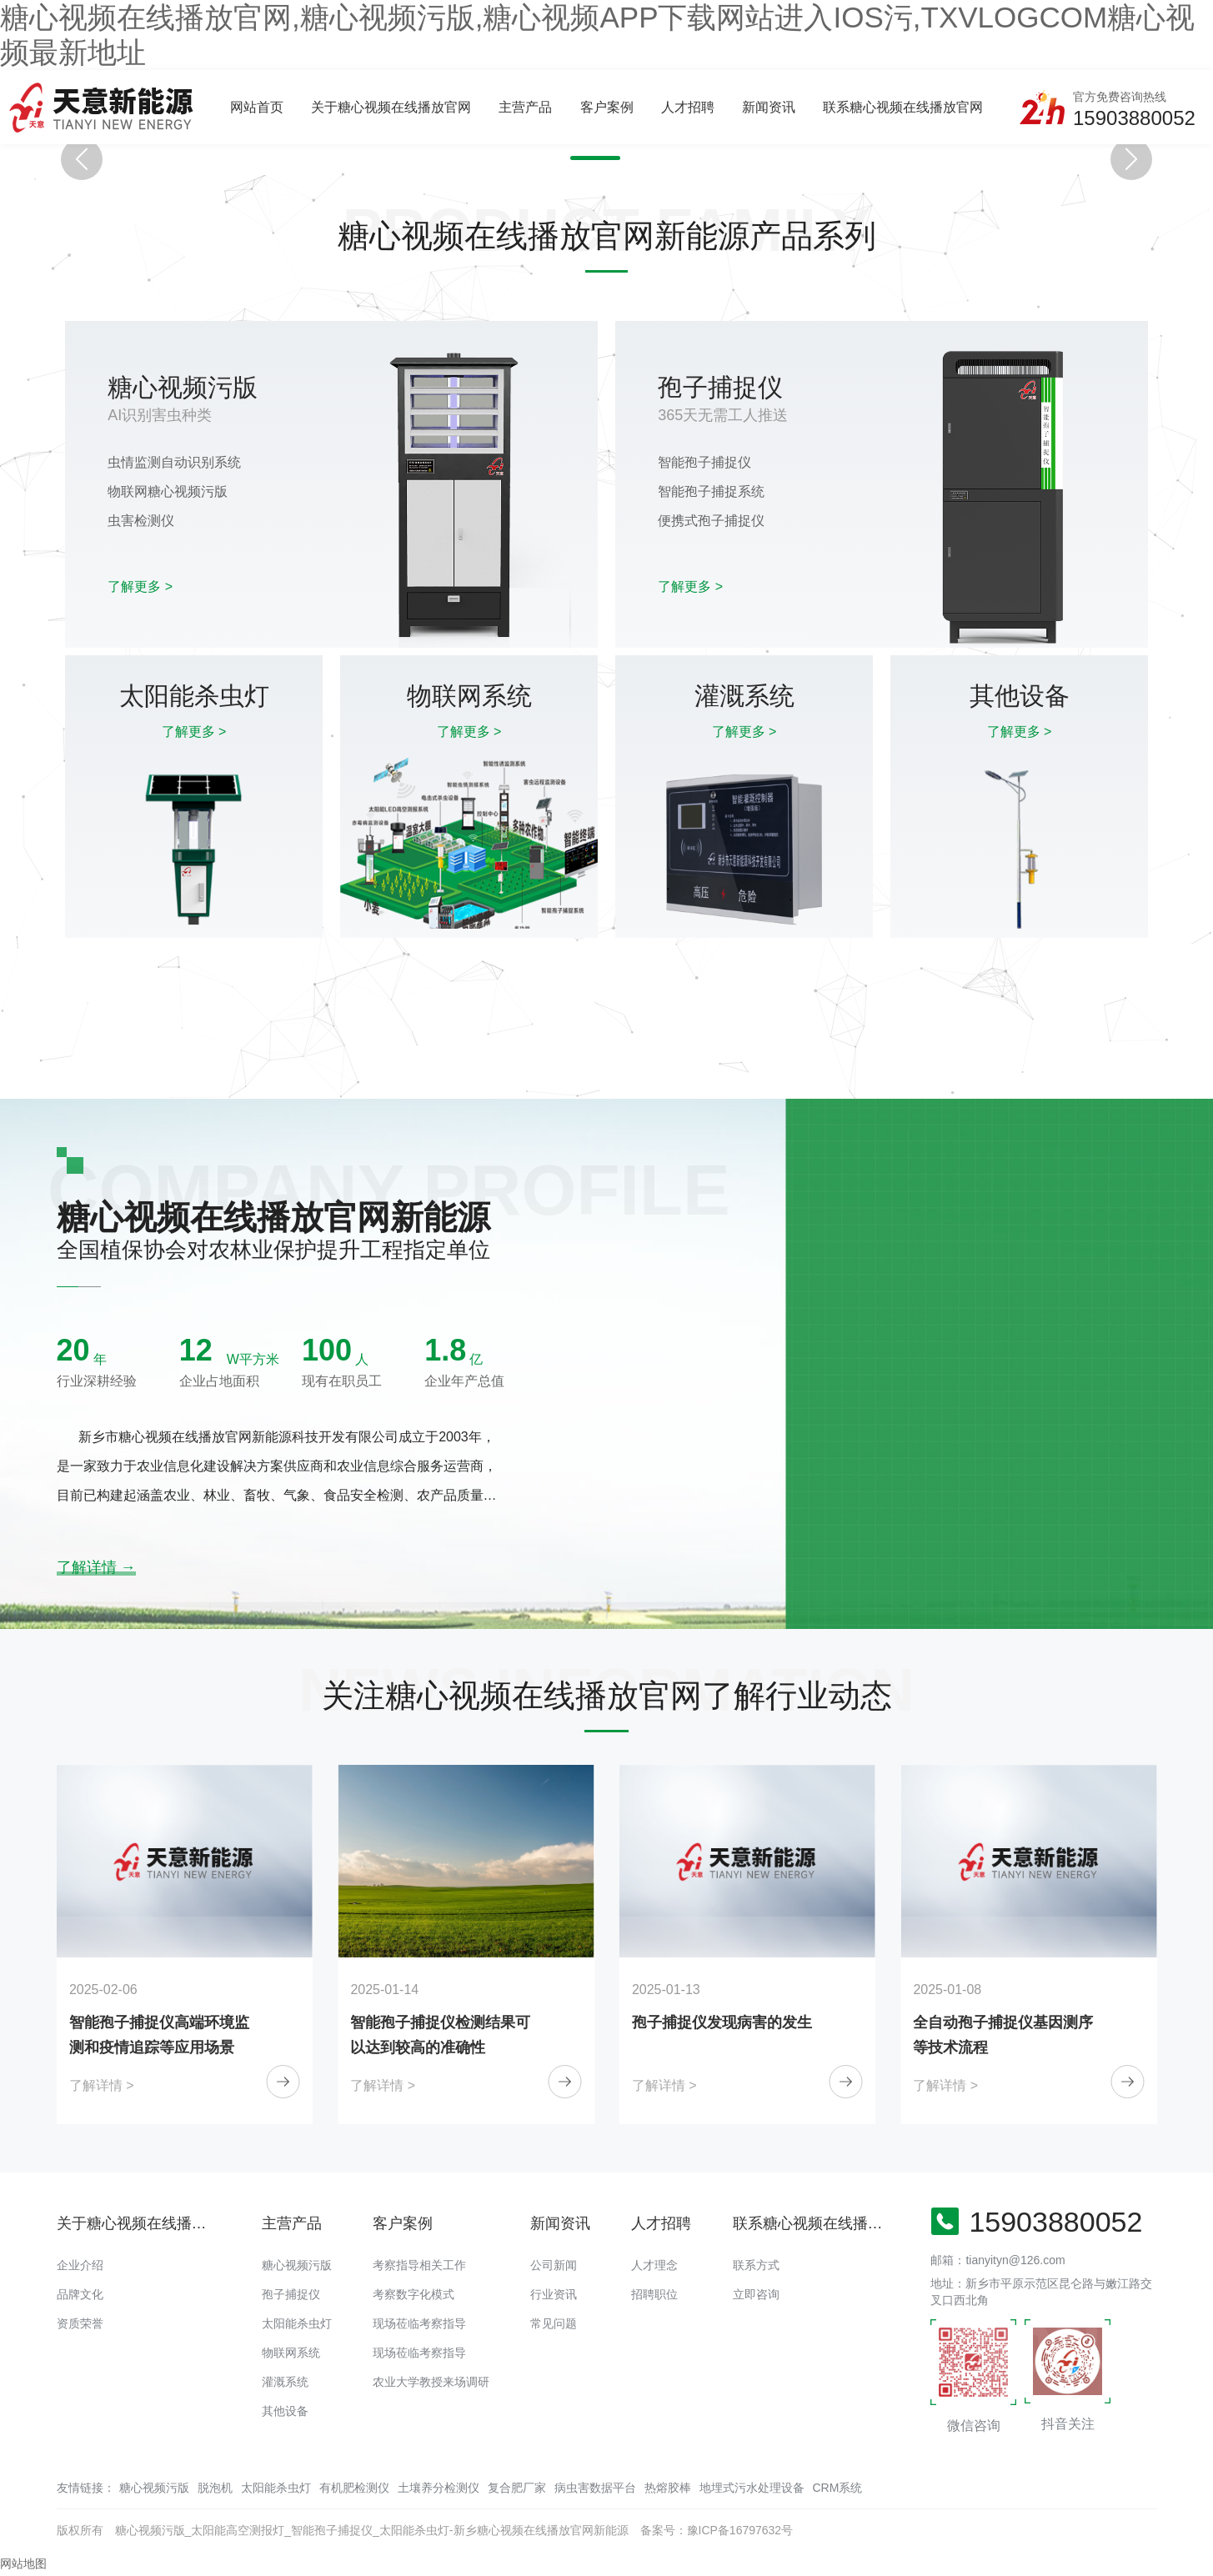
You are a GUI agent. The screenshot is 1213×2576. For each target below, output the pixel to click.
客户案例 (607, 107)
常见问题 (553, 2323)
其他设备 (285, 2411)
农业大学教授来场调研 (431, 2381)
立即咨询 (756, 2294)
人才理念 (654, 2265)
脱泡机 (215, 2487)
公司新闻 (553, 2265)
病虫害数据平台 (595, 2487)
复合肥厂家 (517, 2487)
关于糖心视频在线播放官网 (391, 107)
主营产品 (525, 107)
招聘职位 (654, 2294)
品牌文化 (80, 2294)
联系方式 (756, 2265)
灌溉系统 (285, 2381)
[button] (579, 158)
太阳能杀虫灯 (297, 2323)
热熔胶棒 (667, 2487)
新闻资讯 (768, 107)
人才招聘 (687, 107)
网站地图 (23, 2563)
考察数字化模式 (413, 2294)
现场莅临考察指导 (419, 2323)
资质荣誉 (80, 2323)
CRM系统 (838, 2487)
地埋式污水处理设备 (751, 2487)
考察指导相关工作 (419, 2265)
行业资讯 (553, 2294)
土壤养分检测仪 (438, 2487)
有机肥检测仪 (354, 2487)
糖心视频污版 (297, 2265)
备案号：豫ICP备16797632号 (717, 2530)
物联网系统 (291, 2352)
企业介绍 (80, 2265)
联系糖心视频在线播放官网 (903, 107)
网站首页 (256, 107)
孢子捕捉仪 (291, 2294)
